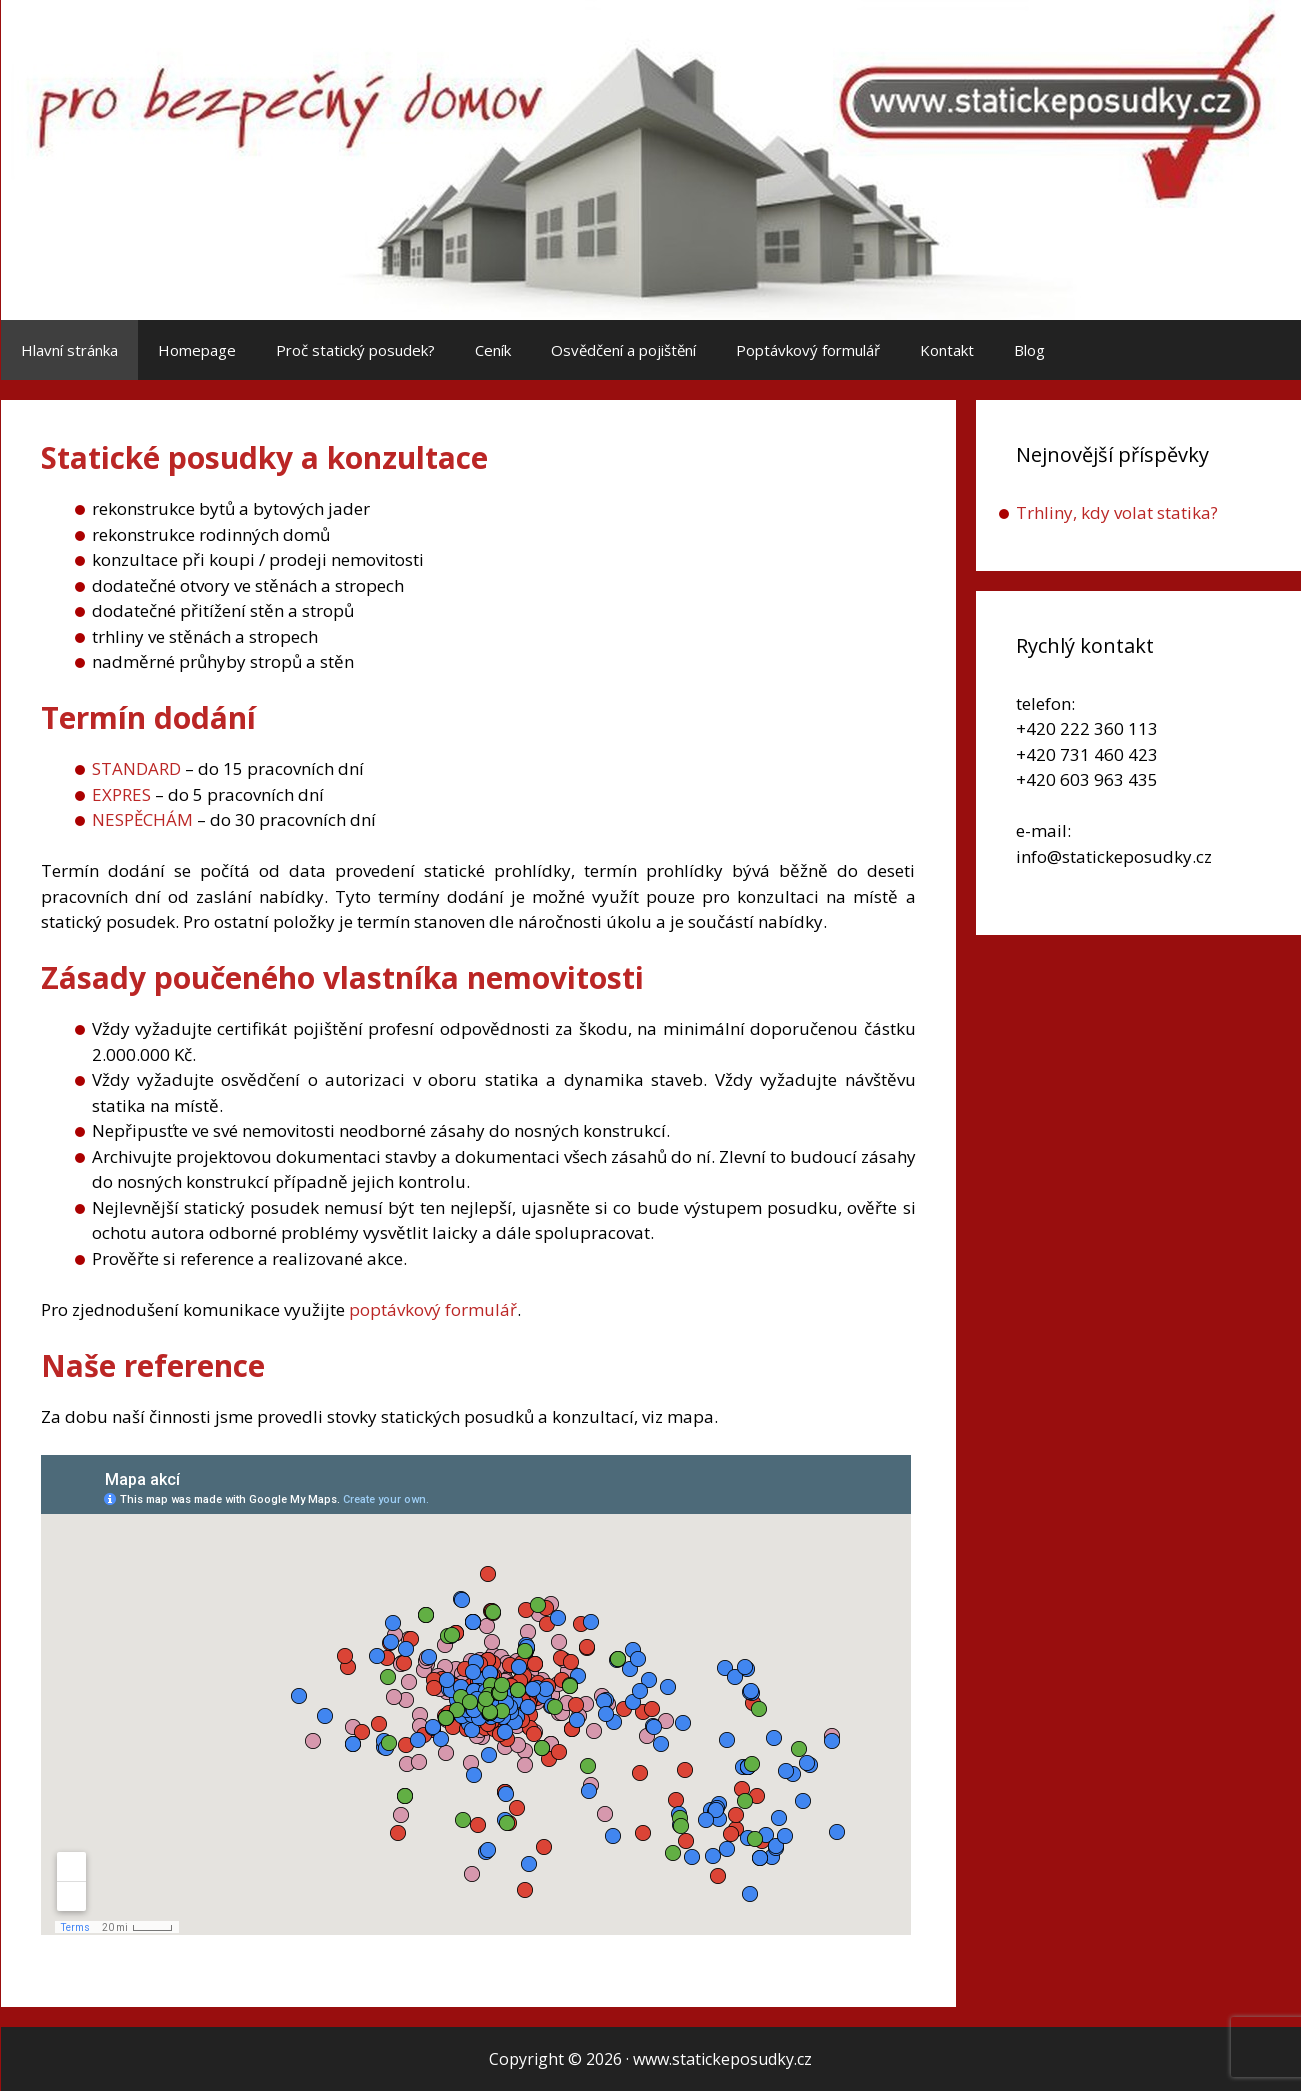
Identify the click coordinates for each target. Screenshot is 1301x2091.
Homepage (197, 350)
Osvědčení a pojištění (623, 350)
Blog (1029, 350)
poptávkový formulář (433, 1309)
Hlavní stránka (69, 350)
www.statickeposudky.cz (722, 2059)
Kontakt (947, 350)
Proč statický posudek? (355, 350)
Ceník (493, 350)
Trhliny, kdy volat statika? (1117, 512)
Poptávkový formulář (808, 350)
